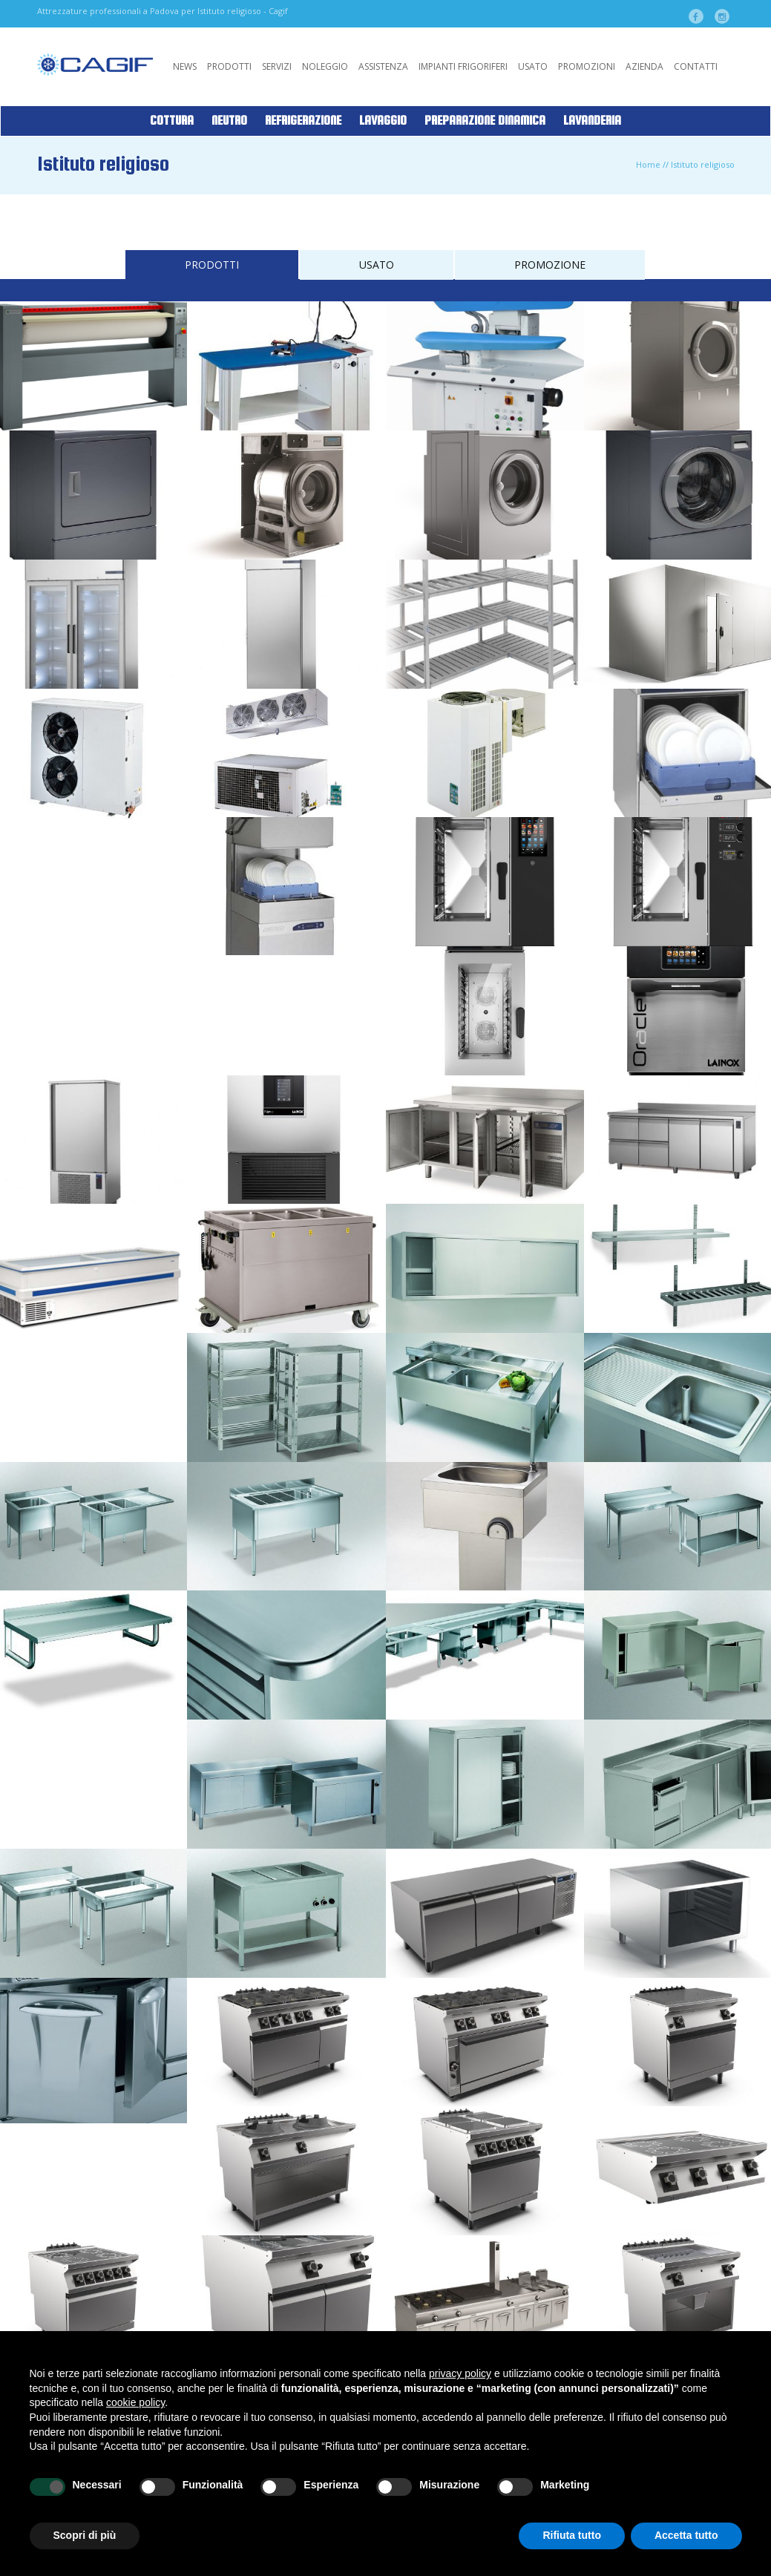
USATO (376, 265)
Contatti (696, 66)
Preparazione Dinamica (484, 121)
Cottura (172, 121)
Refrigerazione (303, 121)
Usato (533, 66)
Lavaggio (383, 121)
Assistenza (383, 66)
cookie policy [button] (135, 2402)
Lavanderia (592, 121)
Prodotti (229, 66)
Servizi (277, 66)
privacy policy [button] (460, 2373)
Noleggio (325, 66)
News (185, 66)
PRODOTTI (212, 265)
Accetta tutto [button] (686, 2535)
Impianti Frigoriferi (463, 66)
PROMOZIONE (549, 265)
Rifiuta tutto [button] (571, 2535)
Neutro (229, 121)
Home (648, 164)
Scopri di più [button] (85, 2535)
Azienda (644, 66)
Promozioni (586, 66)
